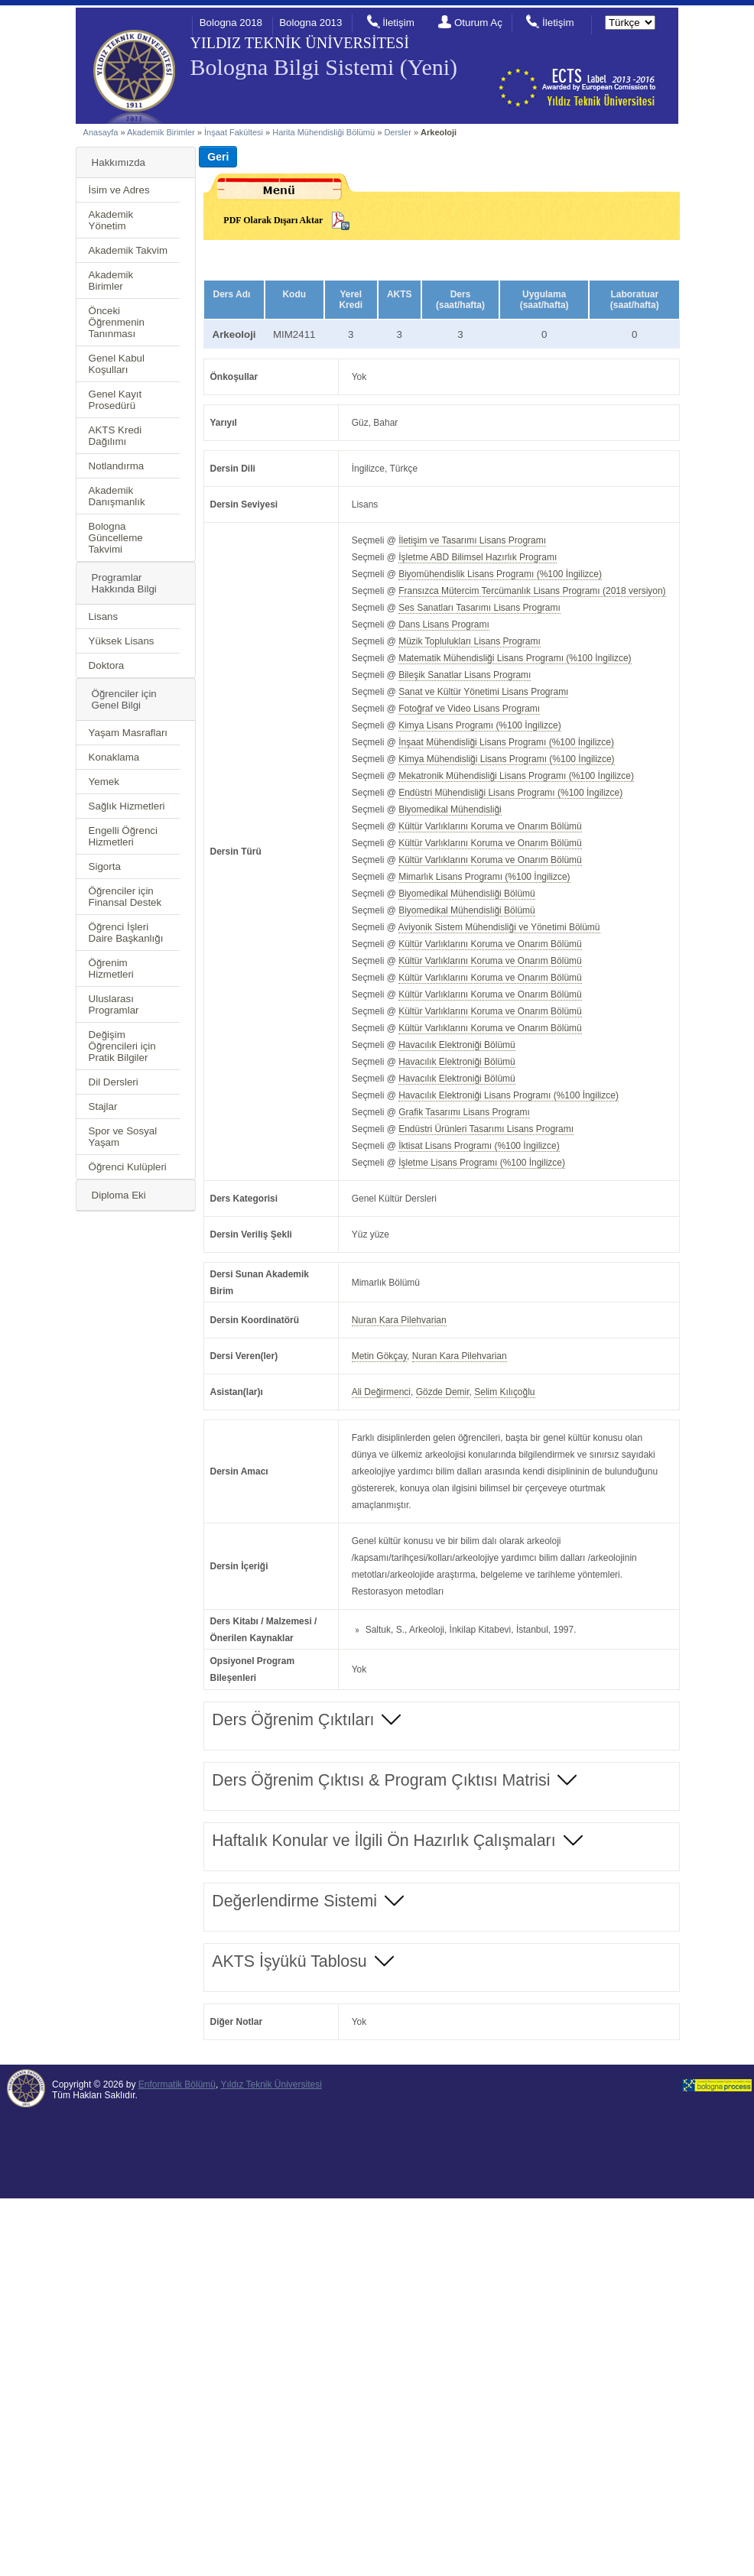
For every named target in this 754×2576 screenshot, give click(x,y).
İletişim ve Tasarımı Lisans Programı (472, 540)
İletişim (398, 22)
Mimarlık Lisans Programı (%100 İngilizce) (484, 876)
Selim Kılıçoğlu (504, 1392)
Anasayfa (101, 132)
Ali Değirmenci (381, 1392)
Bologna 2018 (231, 22)
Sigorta (105, 866)
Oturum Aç (478, 22)
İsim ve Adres (119, 190)
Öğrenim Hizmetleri (111, 968)
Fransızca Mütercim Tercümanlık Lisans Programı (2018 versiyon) (531, 591)
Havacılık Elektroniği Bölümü (456, 1045)
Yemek (104, 781)
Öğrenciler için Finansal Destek (125, 896)
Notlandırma (117, 466)
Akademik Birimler (161, 132)
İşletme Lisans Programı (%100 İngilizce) (481, 1162)
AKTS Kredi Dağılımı (115, 435)
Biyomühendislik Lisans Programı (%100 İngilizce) (500, 574)
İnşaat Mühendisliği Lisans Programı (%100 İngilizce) (506, 742)
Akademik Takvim (128, 250)
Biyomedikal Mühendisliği (450, 809)
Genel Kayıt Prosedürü (115, 399)
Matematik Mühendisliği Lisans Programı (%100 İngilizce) (514, 658)
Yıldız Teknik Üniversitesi (270, 2084)
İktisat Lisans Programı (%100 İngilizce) (478, 1145)
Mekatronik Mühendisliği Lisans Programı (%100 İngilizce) (516, 776)
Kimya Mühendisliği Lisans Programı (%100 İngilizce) (506, 759)
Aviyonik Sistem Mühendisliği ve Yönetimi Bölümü (499, 927)
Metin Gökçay (379, 1356)
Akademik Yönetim (111, 220)
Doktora (107, 665)
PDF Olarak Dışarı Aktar (273, 220)
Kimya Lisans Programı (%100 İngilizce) (479, 725)
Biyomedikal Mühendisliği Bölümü (466, 893)
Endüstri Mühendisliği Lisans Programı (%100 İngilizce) (510, 792)
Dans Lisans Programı (443, 624)
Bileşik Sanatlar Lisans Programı (464, 675)
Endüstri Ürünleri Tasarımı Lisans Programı (486, 1129)
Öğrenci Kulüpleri (128, 1167)
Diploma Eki (119, 1195)
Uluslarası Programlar (114, 1004)
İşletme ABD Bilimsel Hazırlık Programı (477, 557)
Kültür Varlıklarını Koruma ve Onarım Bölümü (490, 826)
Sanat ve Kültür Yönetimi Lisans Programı (483, 691)
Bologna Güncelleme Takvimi (116, 538)
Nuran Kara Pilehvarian (399, 1320)
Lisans (104, 616)
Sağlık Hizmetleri (127, 806)
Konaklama (114, 757)
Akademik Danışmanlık (117, 496)
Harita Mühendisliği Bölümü (323, 132)
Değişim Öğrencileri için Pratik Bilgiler (122, 1046)
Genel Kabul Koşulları (117, 363)
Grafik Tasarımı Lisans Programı (464, 1112)
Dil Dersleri (113, 1082)
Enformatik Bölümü (177, 2084)
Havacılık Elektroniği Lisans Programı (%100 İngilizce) (508, 1095)
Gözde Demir (443, 1392)
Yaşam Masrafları (128, 732)
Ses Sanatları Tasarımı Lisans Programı (479, 607)
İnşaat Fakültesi (233, 132)
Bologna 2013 (310, 22)
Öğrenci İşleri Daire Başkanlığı (126, 932)
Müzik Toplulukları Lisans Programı (469, 641)
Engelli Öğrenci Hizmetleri (123, 836)
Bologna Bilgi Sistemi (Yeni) (323, 66)
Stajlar (103, 1106)
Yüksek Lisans (121, 641)
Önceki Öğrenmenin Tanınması (117, 322)
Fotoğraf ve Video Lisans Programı (469, 708)
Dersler (397, 132)
